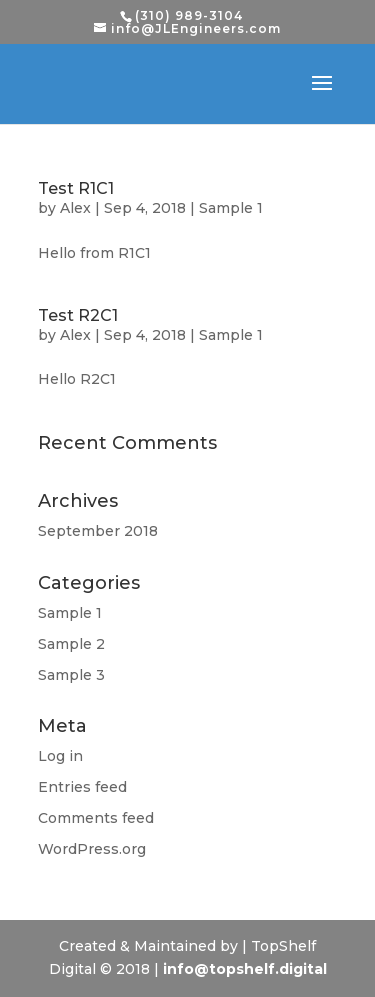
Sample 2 (71, 644)
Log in (60, 756)
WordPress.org (92, 849)
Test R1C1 (76, 188)
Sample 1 (231, 208)
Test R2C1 (78, 315)
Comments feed (96, 818)
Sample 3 (71, 675)
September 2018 (98, 531)
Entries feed (82, 787)
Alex (75, 208)
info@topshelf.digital (245, 969)
